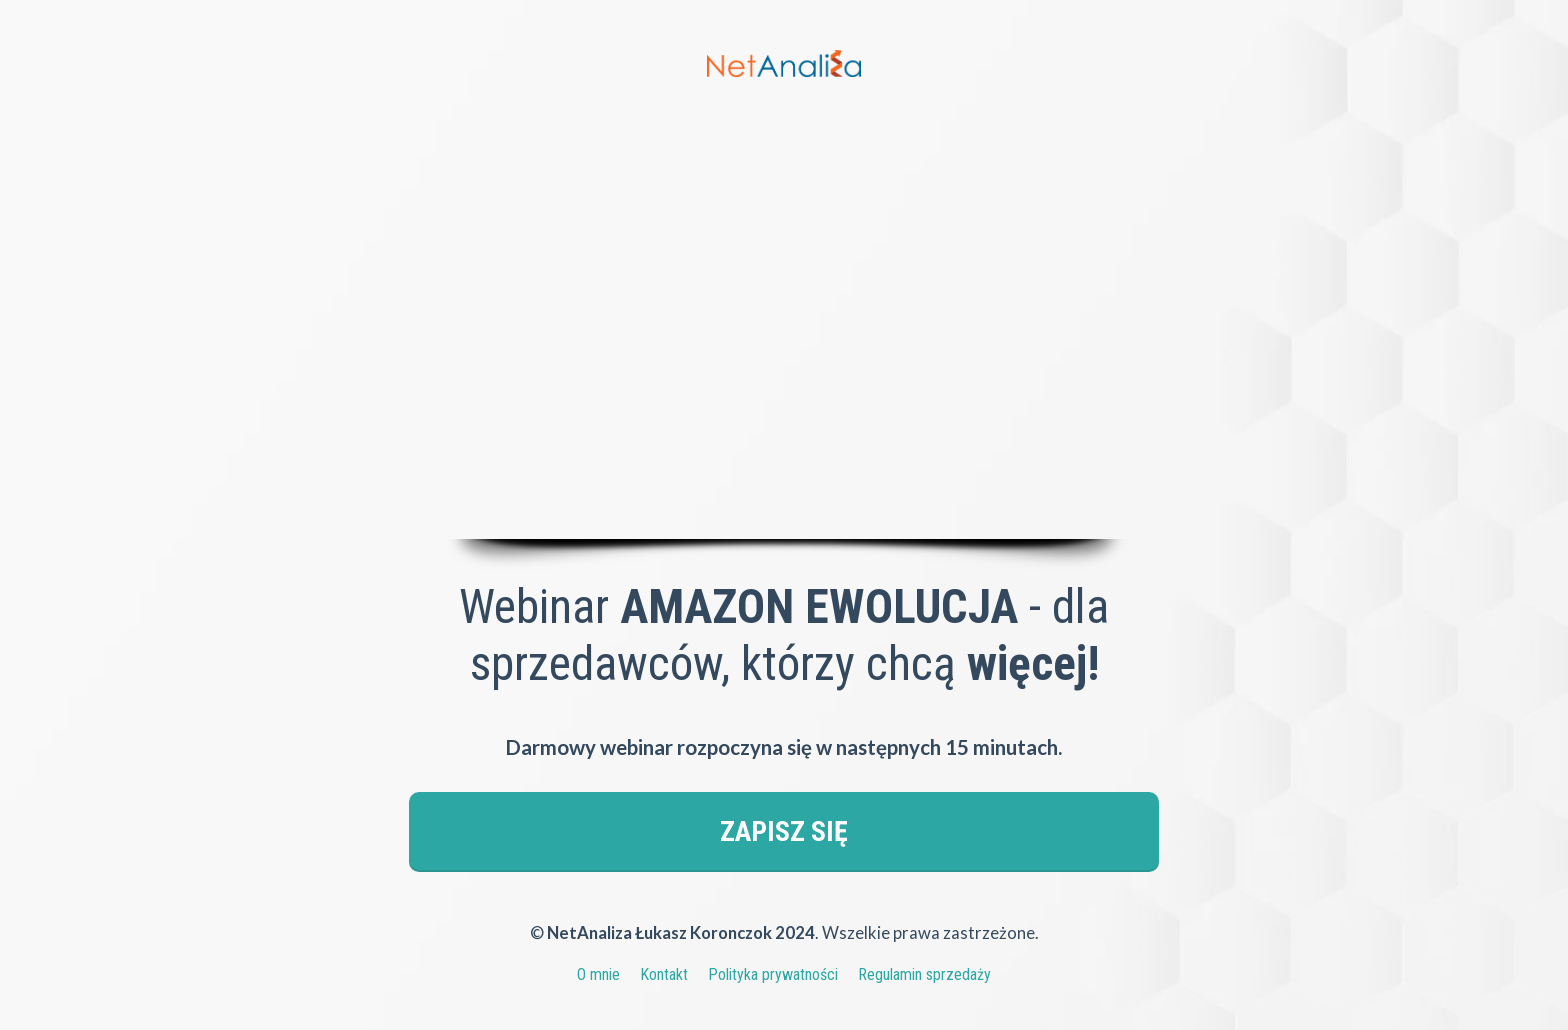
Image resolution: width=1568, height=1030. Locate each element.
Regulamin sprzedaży (924, 974)
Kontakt (664, 974)
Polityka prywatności (773, 974)
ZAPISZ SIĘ (784, 831)
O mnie (598, 974)
